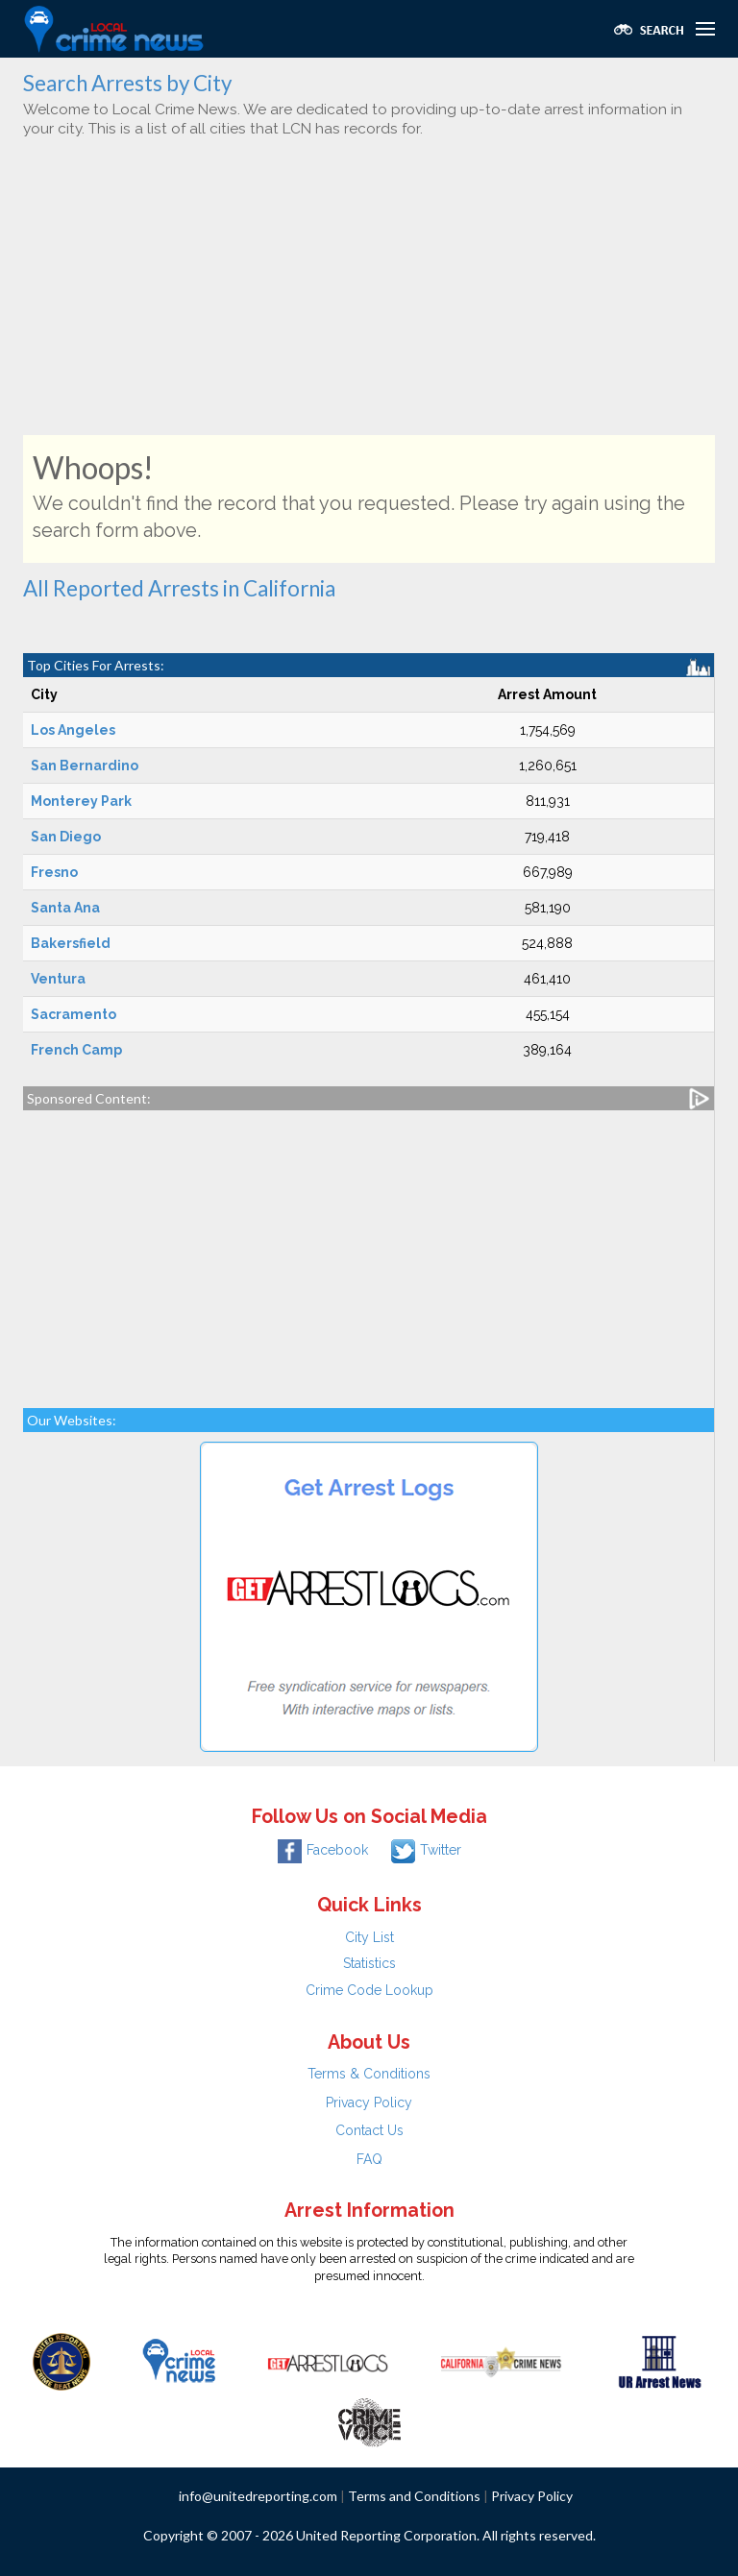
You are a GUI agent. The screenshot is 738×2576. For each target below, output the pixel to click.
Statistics (369, 1963)
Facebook (323, 1850)
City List (369, 1937)
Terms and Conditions (414, 2496)
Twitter (426, 1850)
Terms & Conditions (369, 2073)
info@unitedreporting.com (258, 2496)
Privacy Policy (369, 2102)
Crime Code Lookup (369, 1990)
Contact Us (369, 2130)
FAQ (369, 2159)
